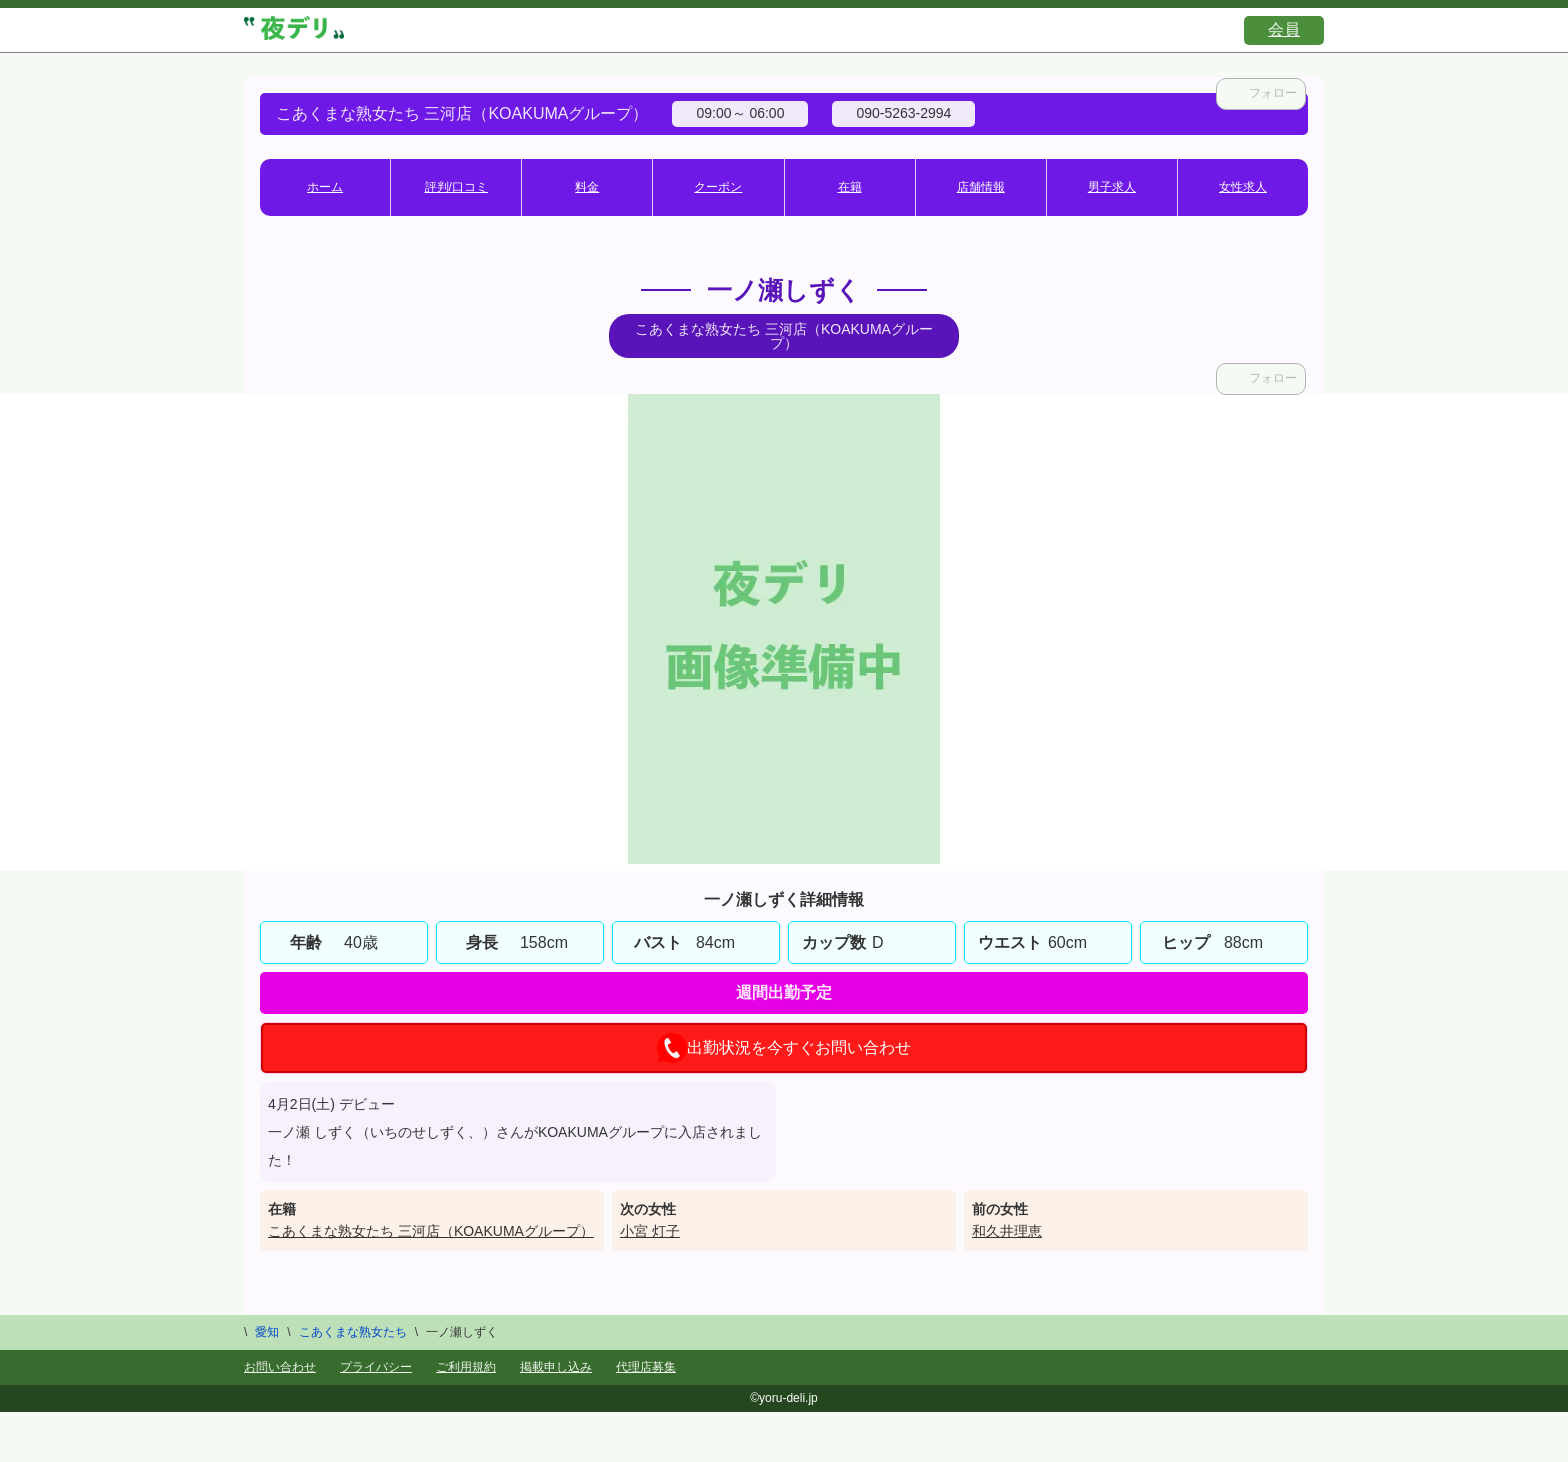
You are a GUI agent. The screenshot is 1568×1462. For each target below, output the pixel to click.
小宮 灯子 (650, 1231)
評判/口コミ (456, 187)
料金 (587, 187)
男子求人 (1112, 187)
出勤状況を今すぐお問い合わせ (784, 1048)
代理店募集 (646, 1367)
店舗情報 (981, 187)
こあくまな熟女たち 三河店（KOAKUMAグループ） (431, 1231)
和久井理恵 (1007, 1231)
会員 (1284, 29)
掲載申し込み (556, 1367)
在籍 (850, 187)
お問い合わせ (280, 1367)
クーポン (718, 187)
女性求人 (1243, 187)
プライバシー (376, 1367)
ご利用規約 (466, 1367)
